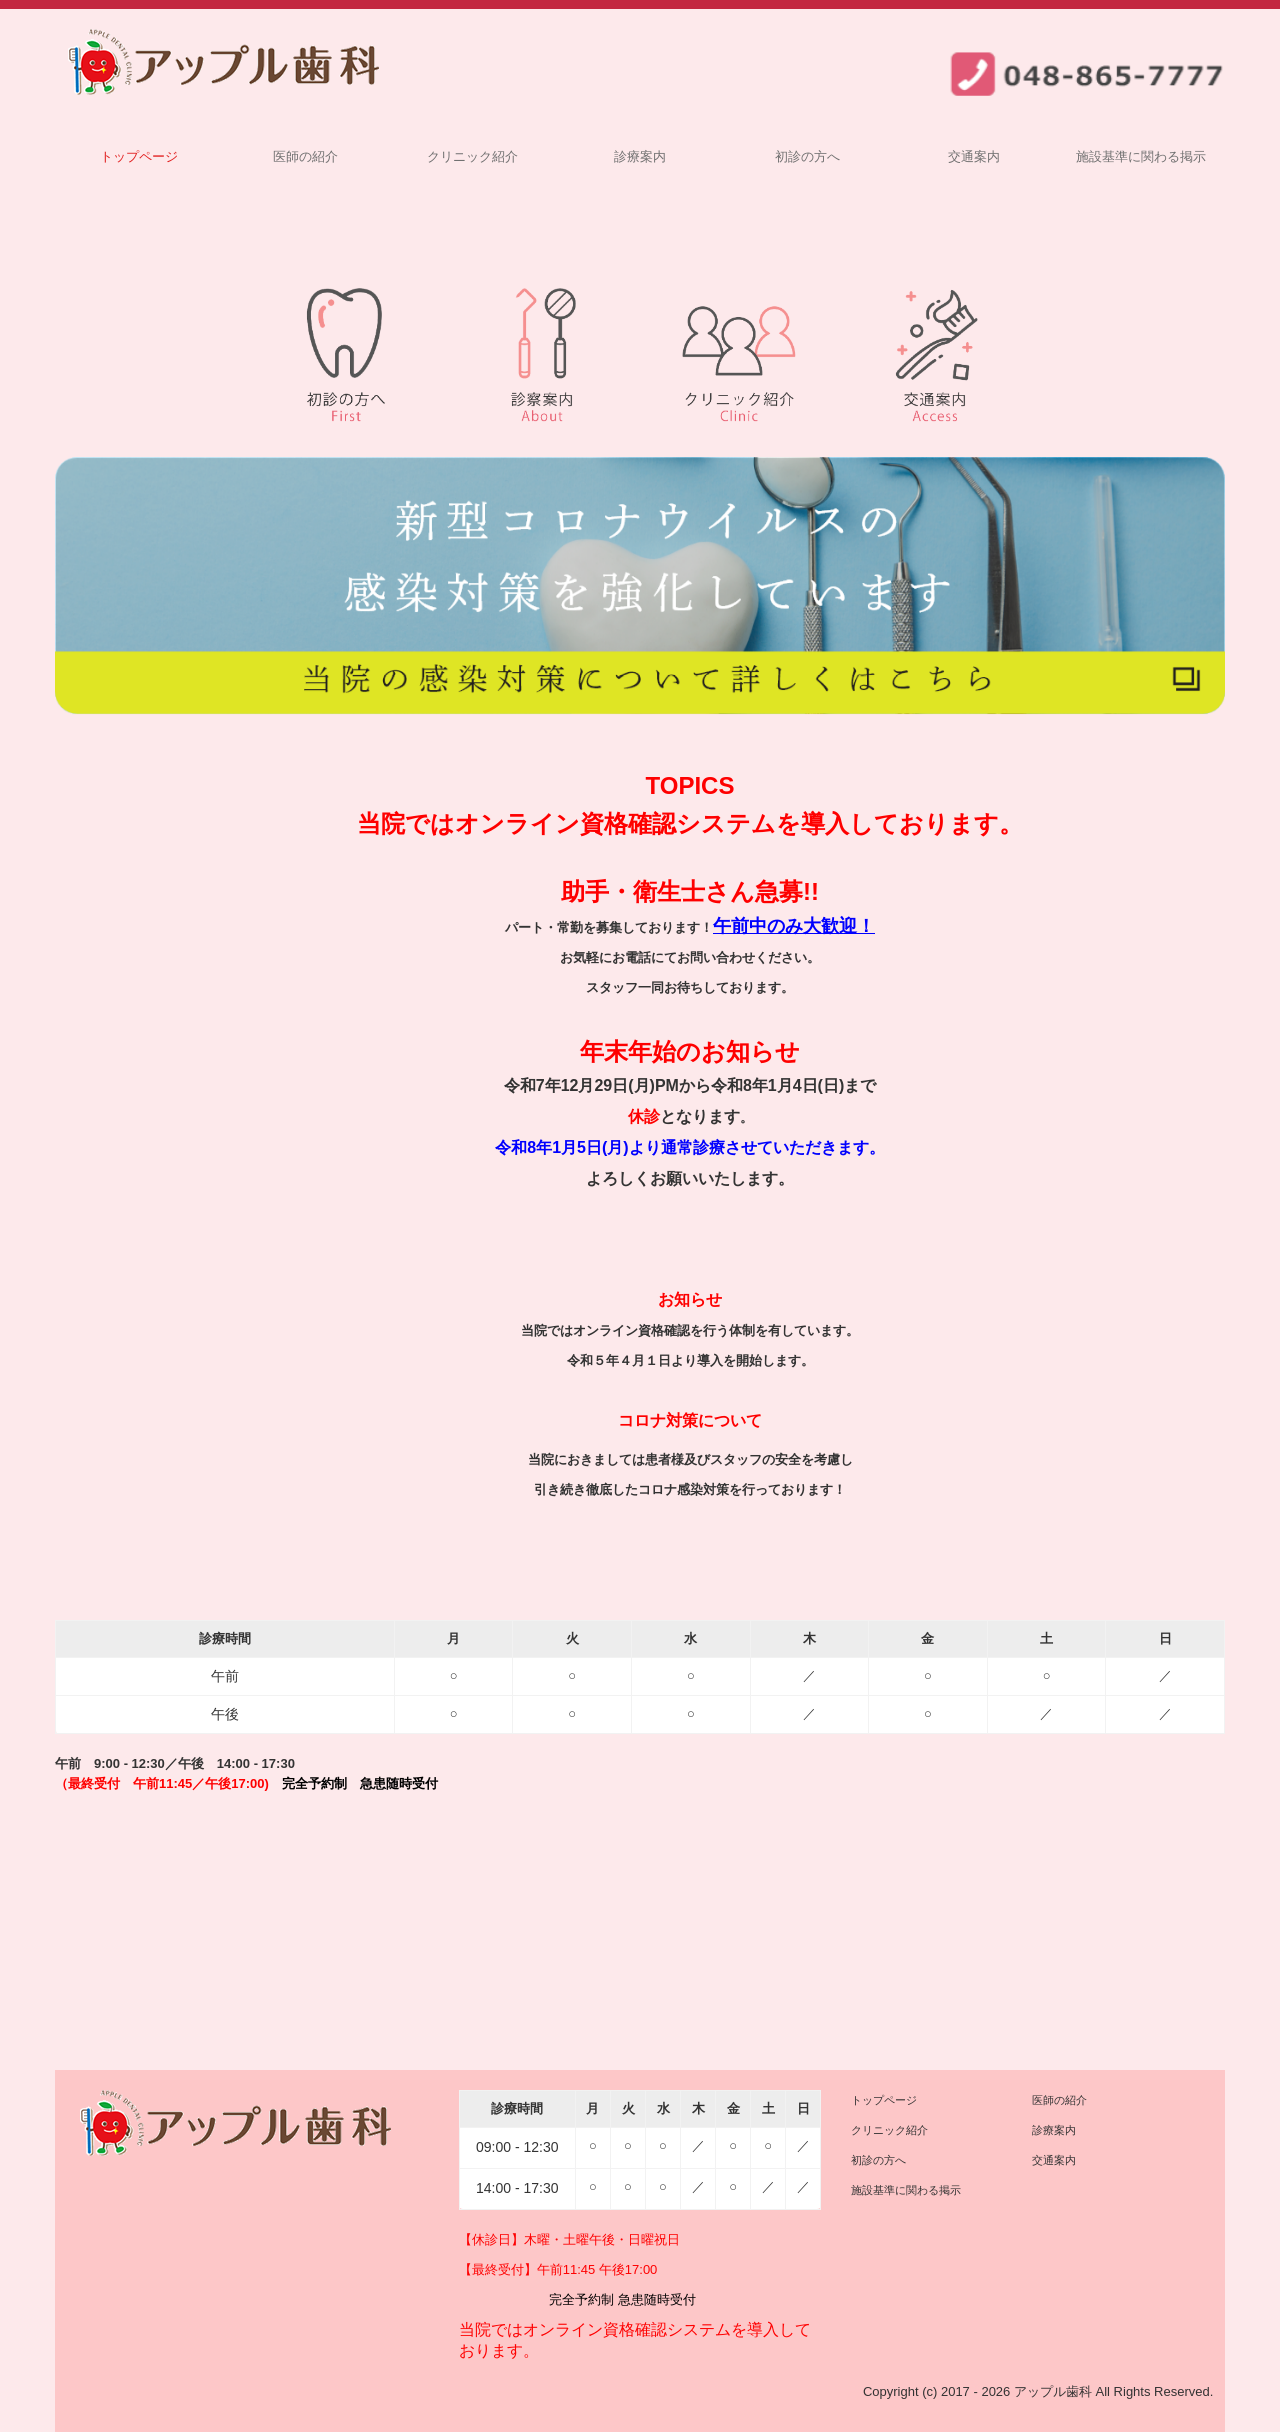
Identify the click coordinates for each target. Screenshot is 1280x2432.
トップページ (139, 156)
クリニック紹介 (472, 156)
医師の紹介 (305, 156)
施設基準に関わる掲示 (1141, 156)
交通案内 (974, 156)
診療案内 (640, 156)
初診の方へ (807, 156)
